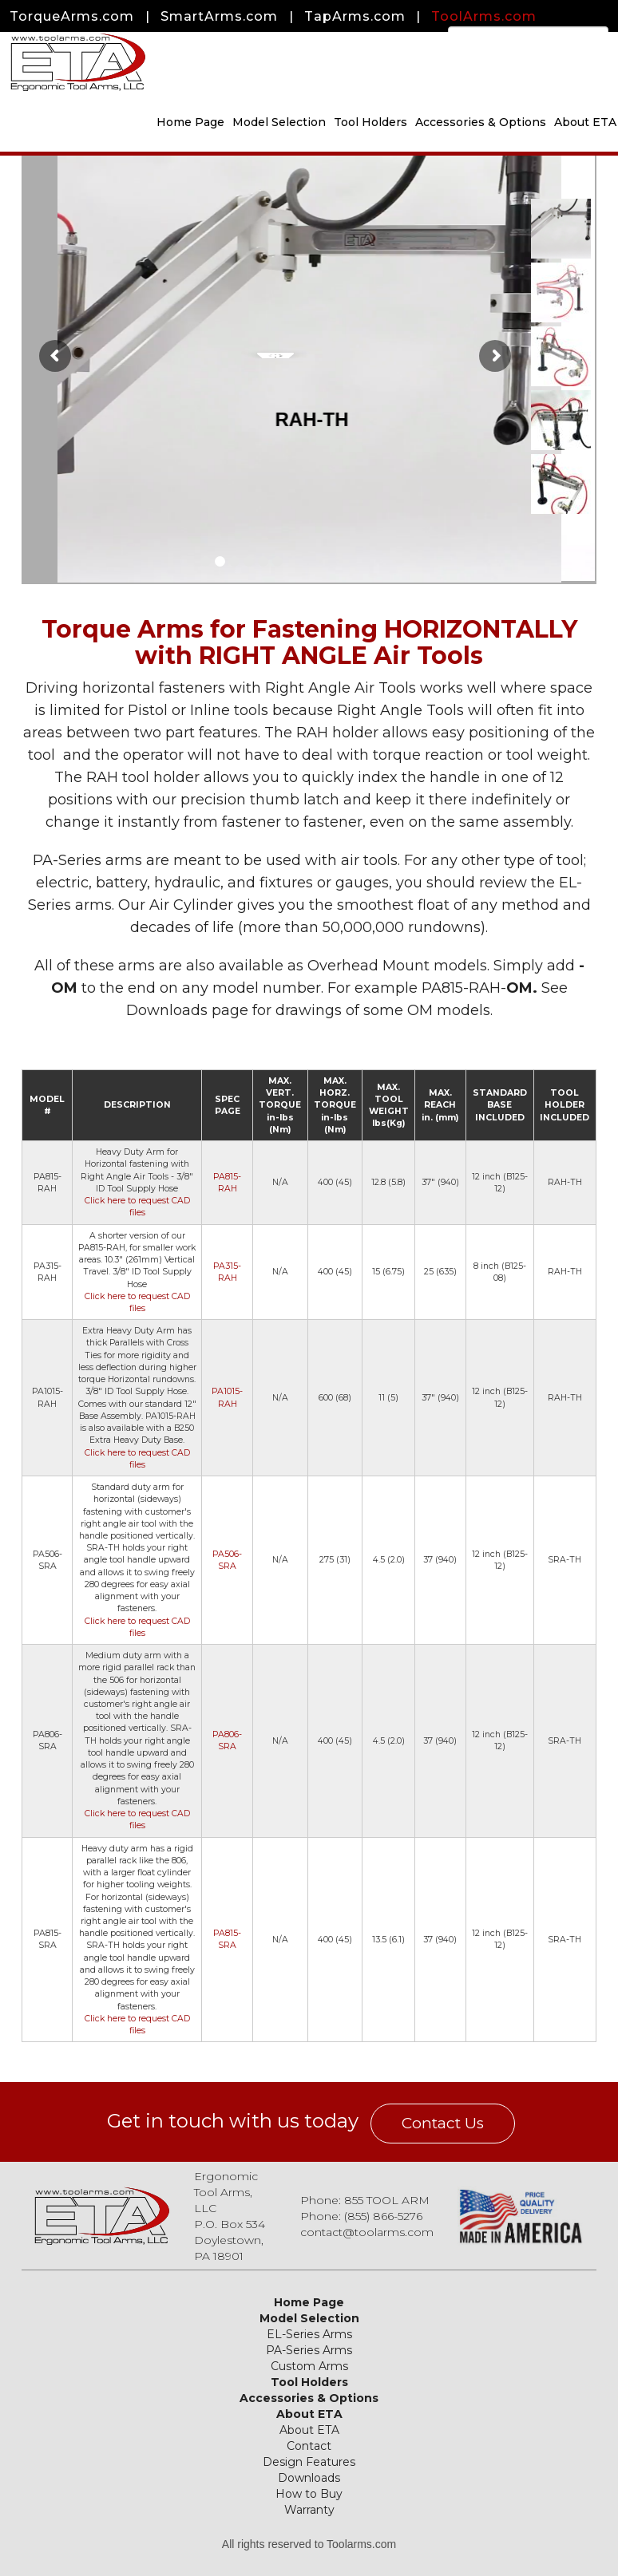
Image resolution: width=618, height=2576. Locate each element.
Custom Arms (309, 2366)
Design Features (309, 2462)
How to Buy (309, 2494)
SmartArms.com (219, 16)
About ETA (309, 2414)
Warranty (309, 2510)
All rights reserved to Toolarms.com (309, 2544)
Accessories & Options (480, 122)
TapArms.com (355, 16)
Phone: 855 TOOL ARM (365, 2200)
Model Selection (279, 122)
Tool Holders (370, 122)
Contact (309, 2446)
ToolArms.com (484, 16)
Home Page (190, 122)
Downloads (309, 2478)
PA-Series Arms (309, 2350)
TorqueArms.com (72, 16)
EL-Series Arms (309, 2334)
